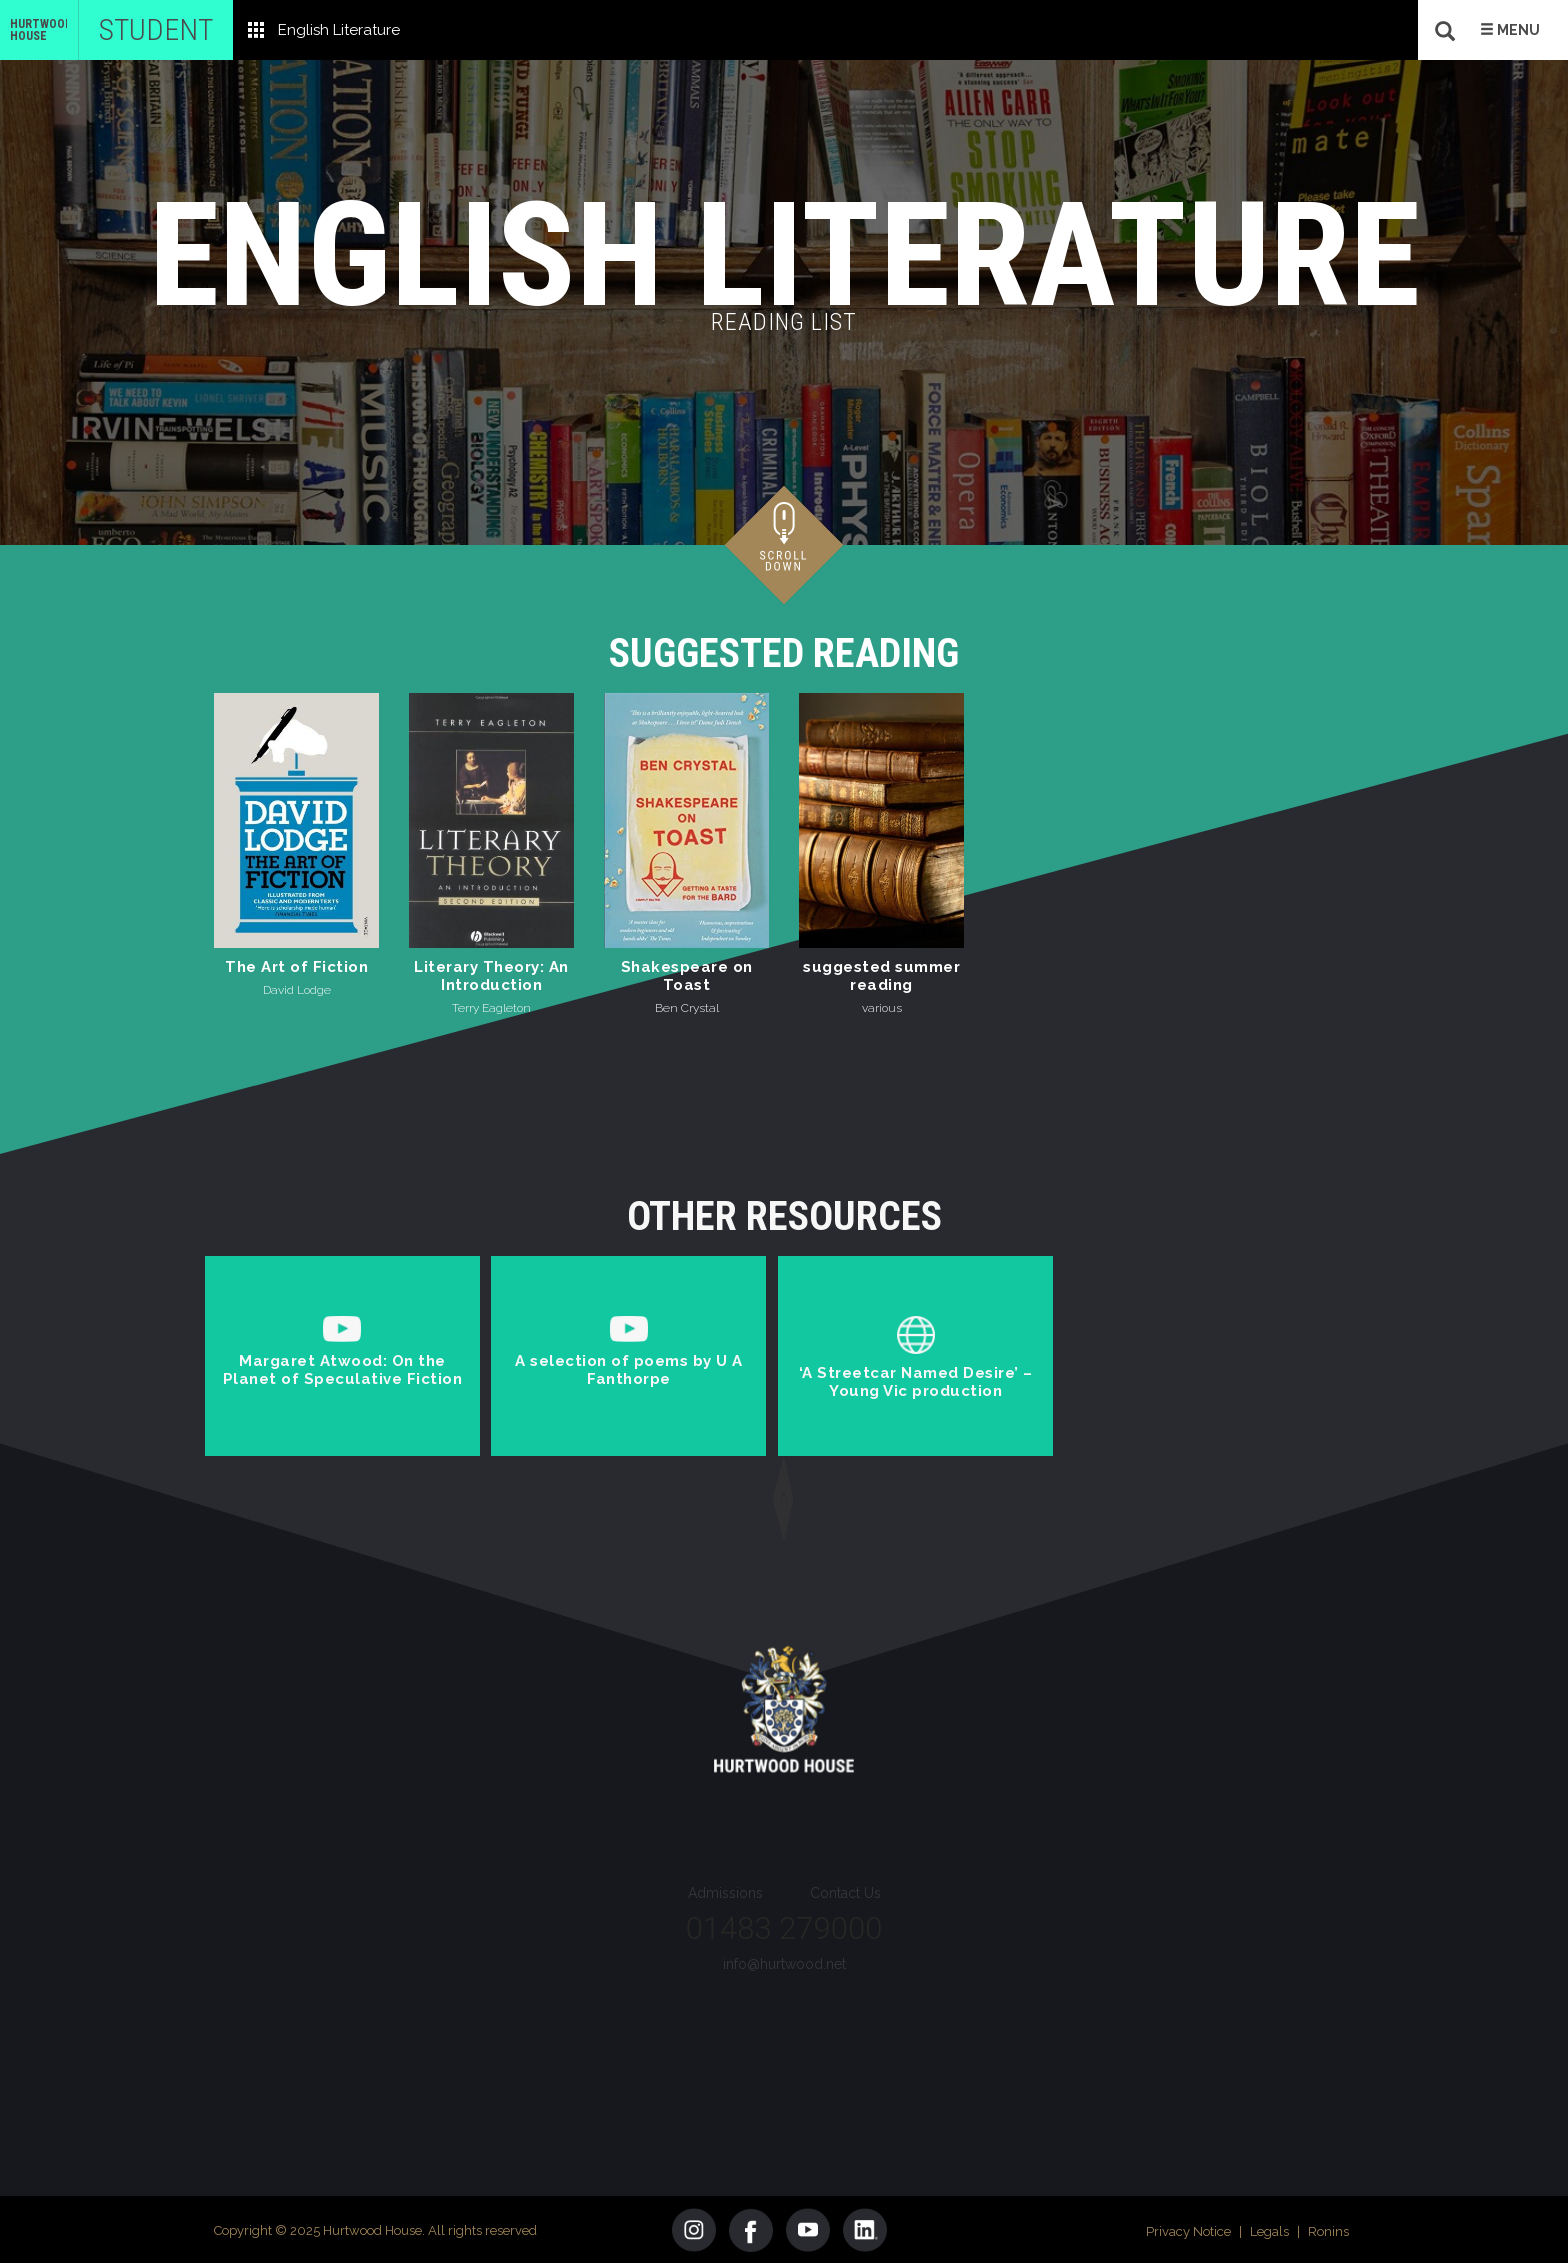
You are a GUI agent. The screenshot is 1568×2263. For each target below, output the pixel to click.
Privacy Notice (1188, 2228)
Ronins (1328, 2228)
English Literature (339, 30)
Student (156, 29)
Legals (1269, 2228)
